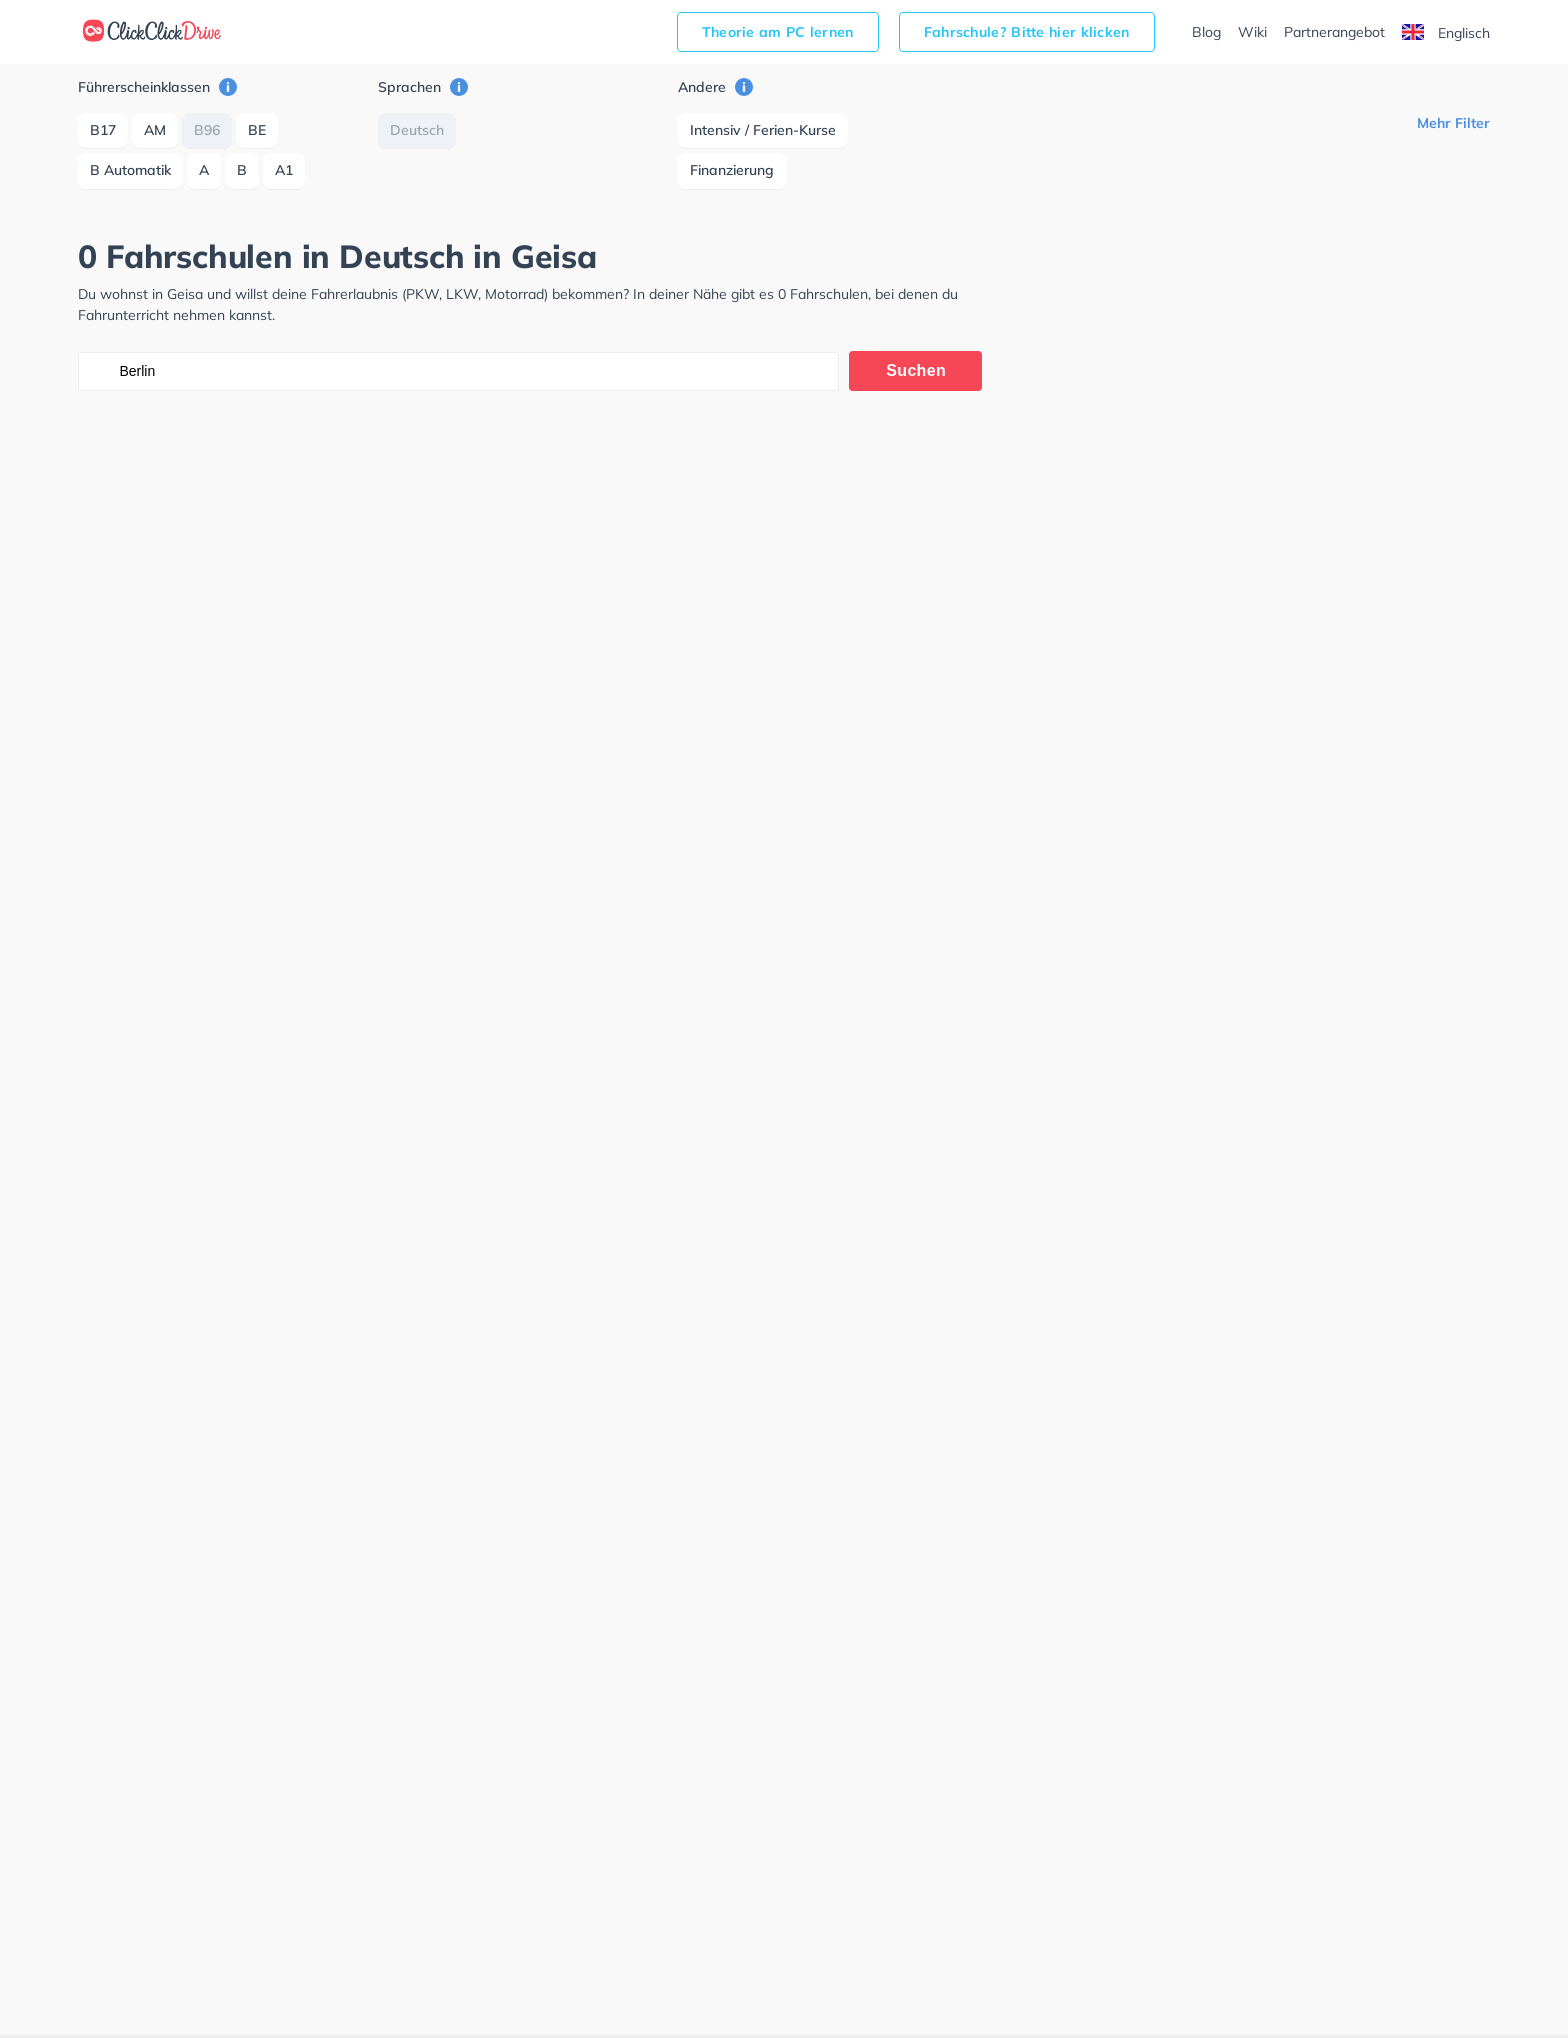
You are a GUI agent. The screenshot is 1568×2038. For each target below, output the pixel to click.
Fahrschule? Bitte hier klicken (1027, 32)
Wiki (1252, 32)
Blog (1206, 32)
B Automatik (130, 170)
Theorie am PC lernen (778, 32)
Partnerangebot (1334, 32)
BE (257, 130)
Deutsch (417, 130)
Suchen (916, 370)
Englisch (1446, 33)
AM (155, 130)
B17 (103, 130)
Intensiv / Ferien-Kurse (763, 130)
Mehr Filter (1453, 123)
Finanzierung (732, 170)
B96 (207, 130)
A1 (284, 170)
